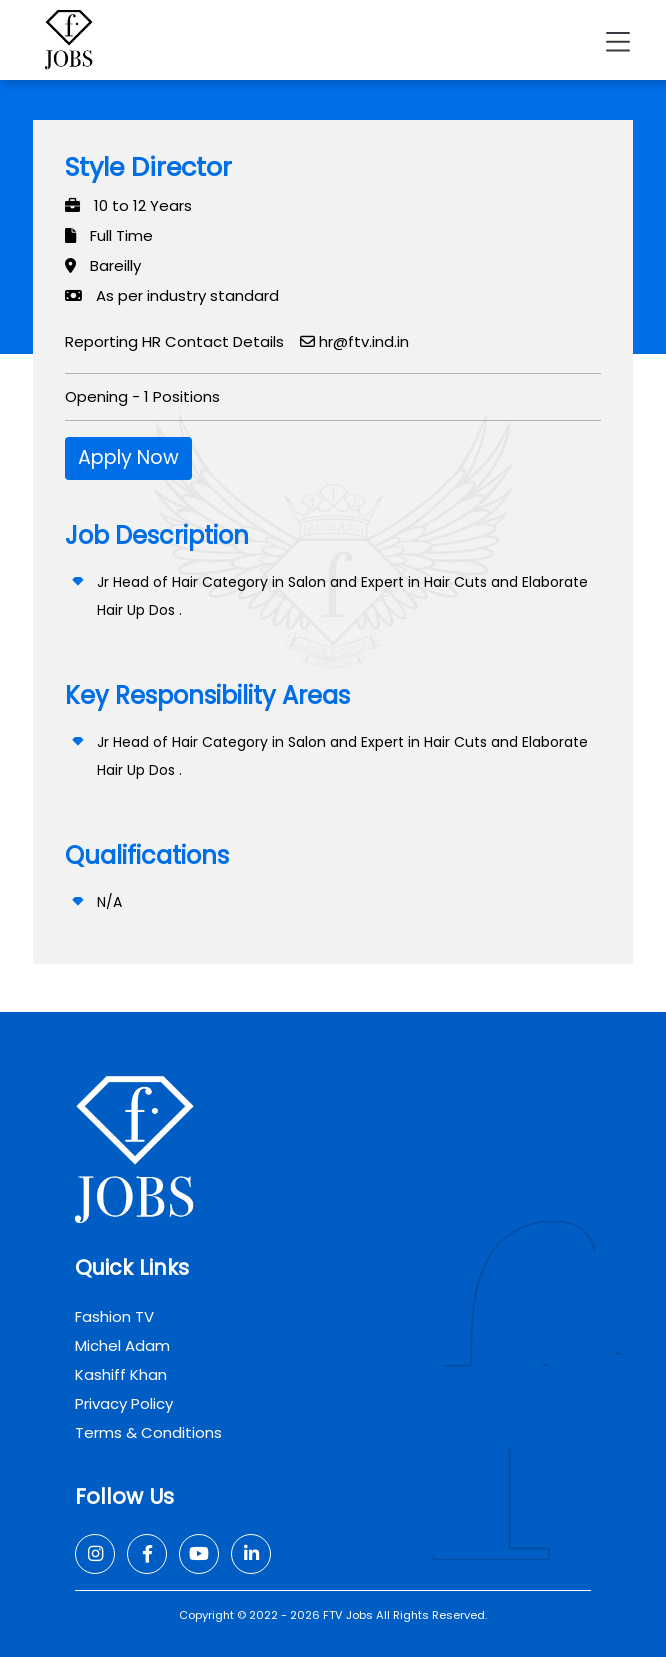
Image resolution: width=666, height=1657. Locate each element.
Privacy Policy (124, 1403)
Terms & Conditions (148, 1432)
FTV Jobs (348, 1615)
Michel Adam (122, 1345)
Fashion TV (114, 1316)
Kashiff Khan (121, 1374)
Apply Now (128, 457)
